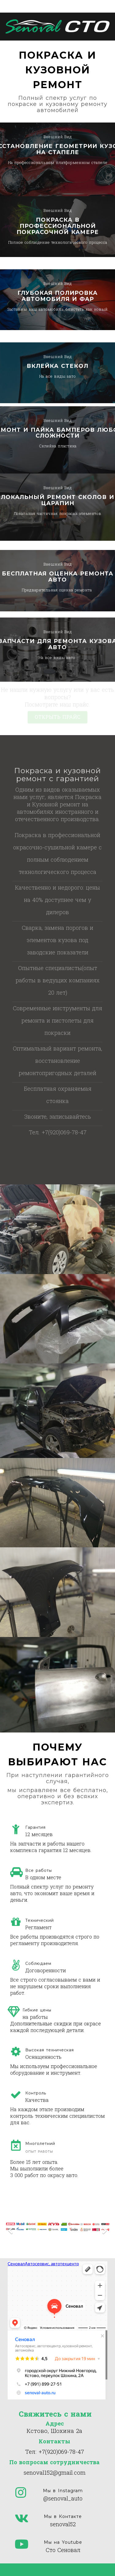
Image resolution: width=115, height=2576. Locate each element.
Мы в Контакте (63, 2516)
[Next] (104, 2227)
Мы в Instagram (63, 2490)
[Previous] (11, 2227)
